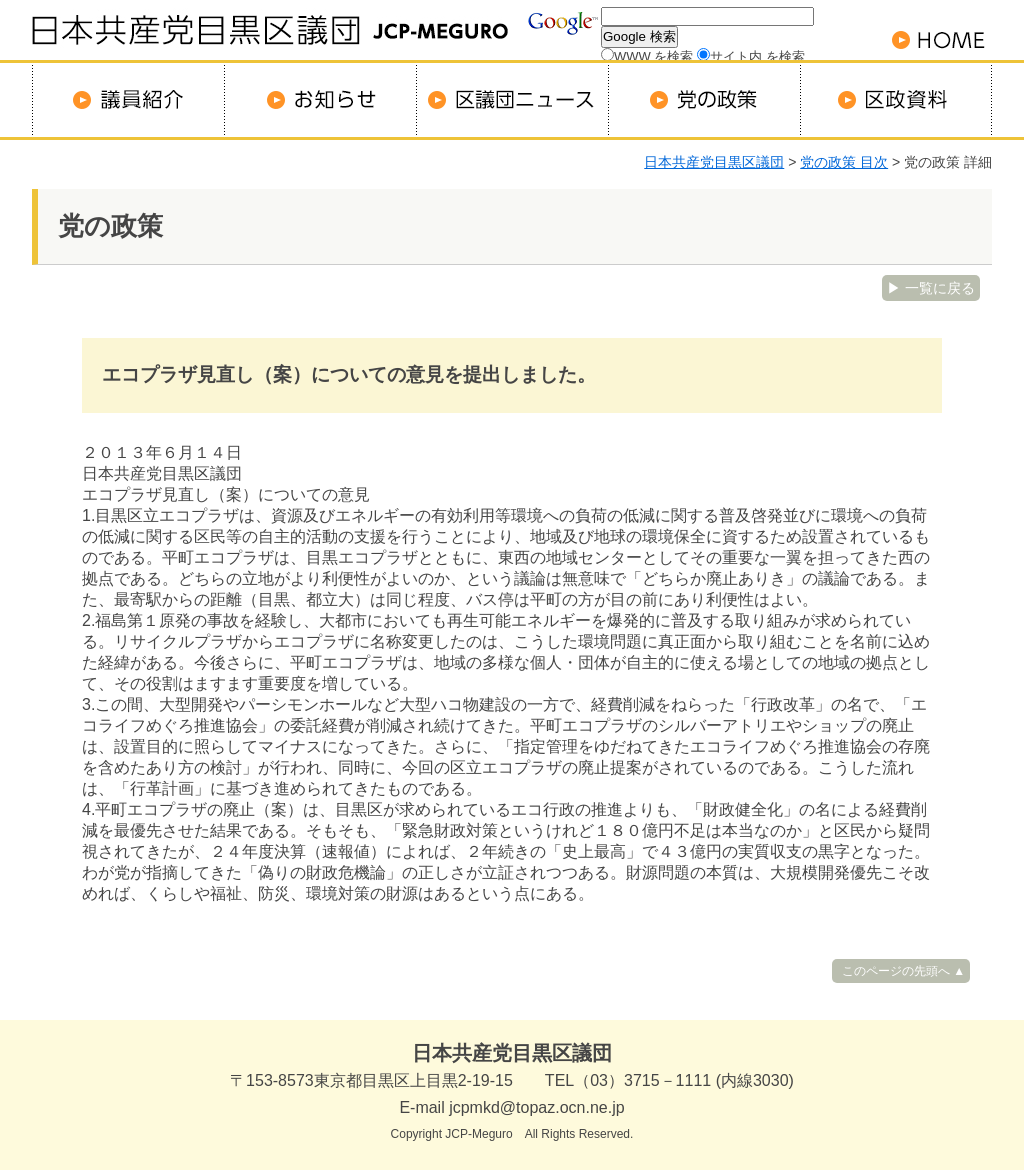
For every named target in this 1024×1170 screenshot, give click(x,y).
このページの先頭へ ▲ (903, 971)
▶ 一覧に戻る (931, 288)
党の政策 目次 (844, 162)
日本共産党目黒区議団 (714, 162)
